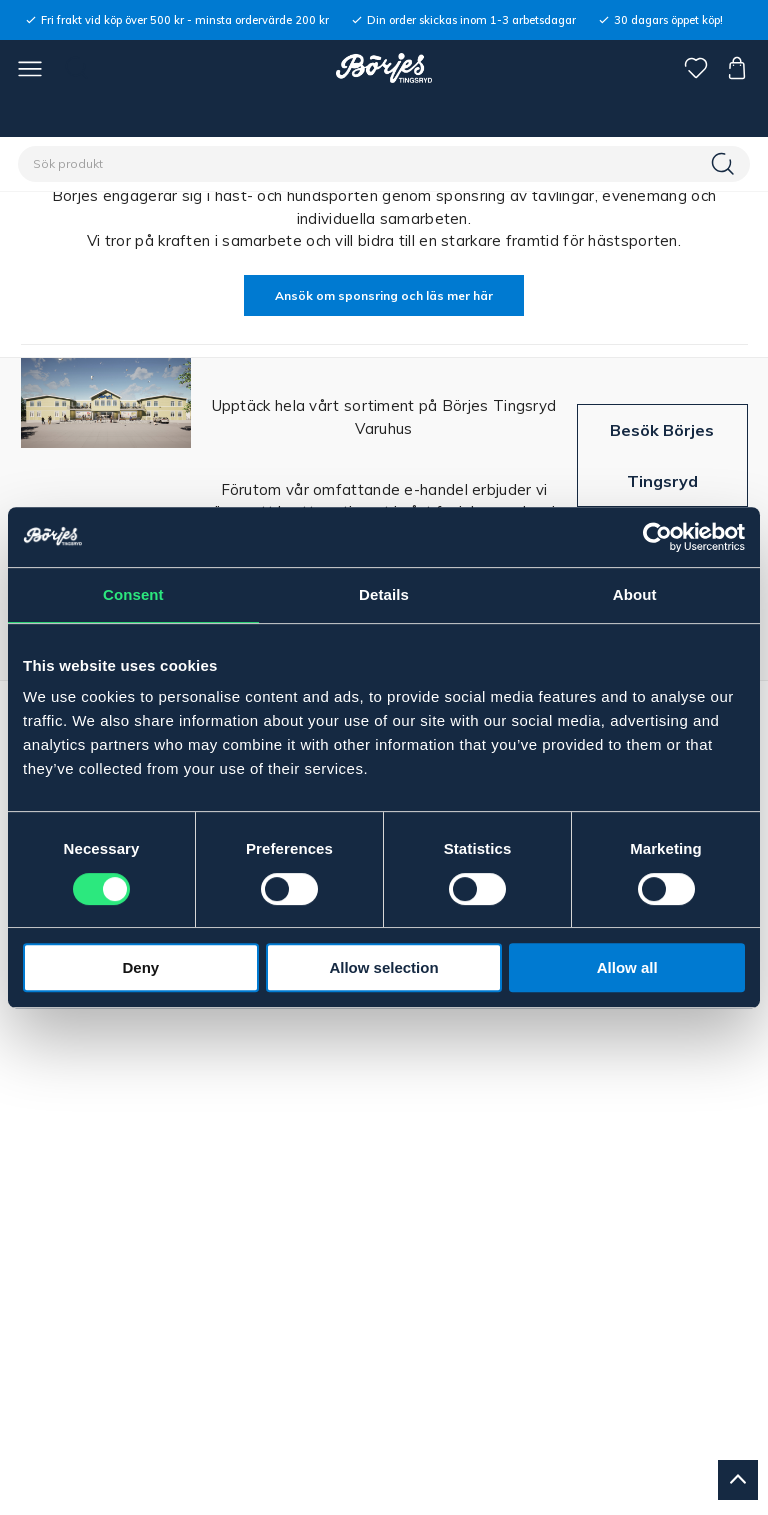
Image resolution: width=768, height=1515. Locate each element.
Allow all (627, 967)
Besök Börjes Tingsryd (662, 455)
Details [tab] (384, 594)
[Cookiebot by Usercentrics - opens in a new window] (657, 537)
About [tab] (635, 594)
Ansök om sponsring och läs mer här (384, 295)
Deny (140, 967)
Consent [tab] (133, 594)
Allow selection (383, 967)
